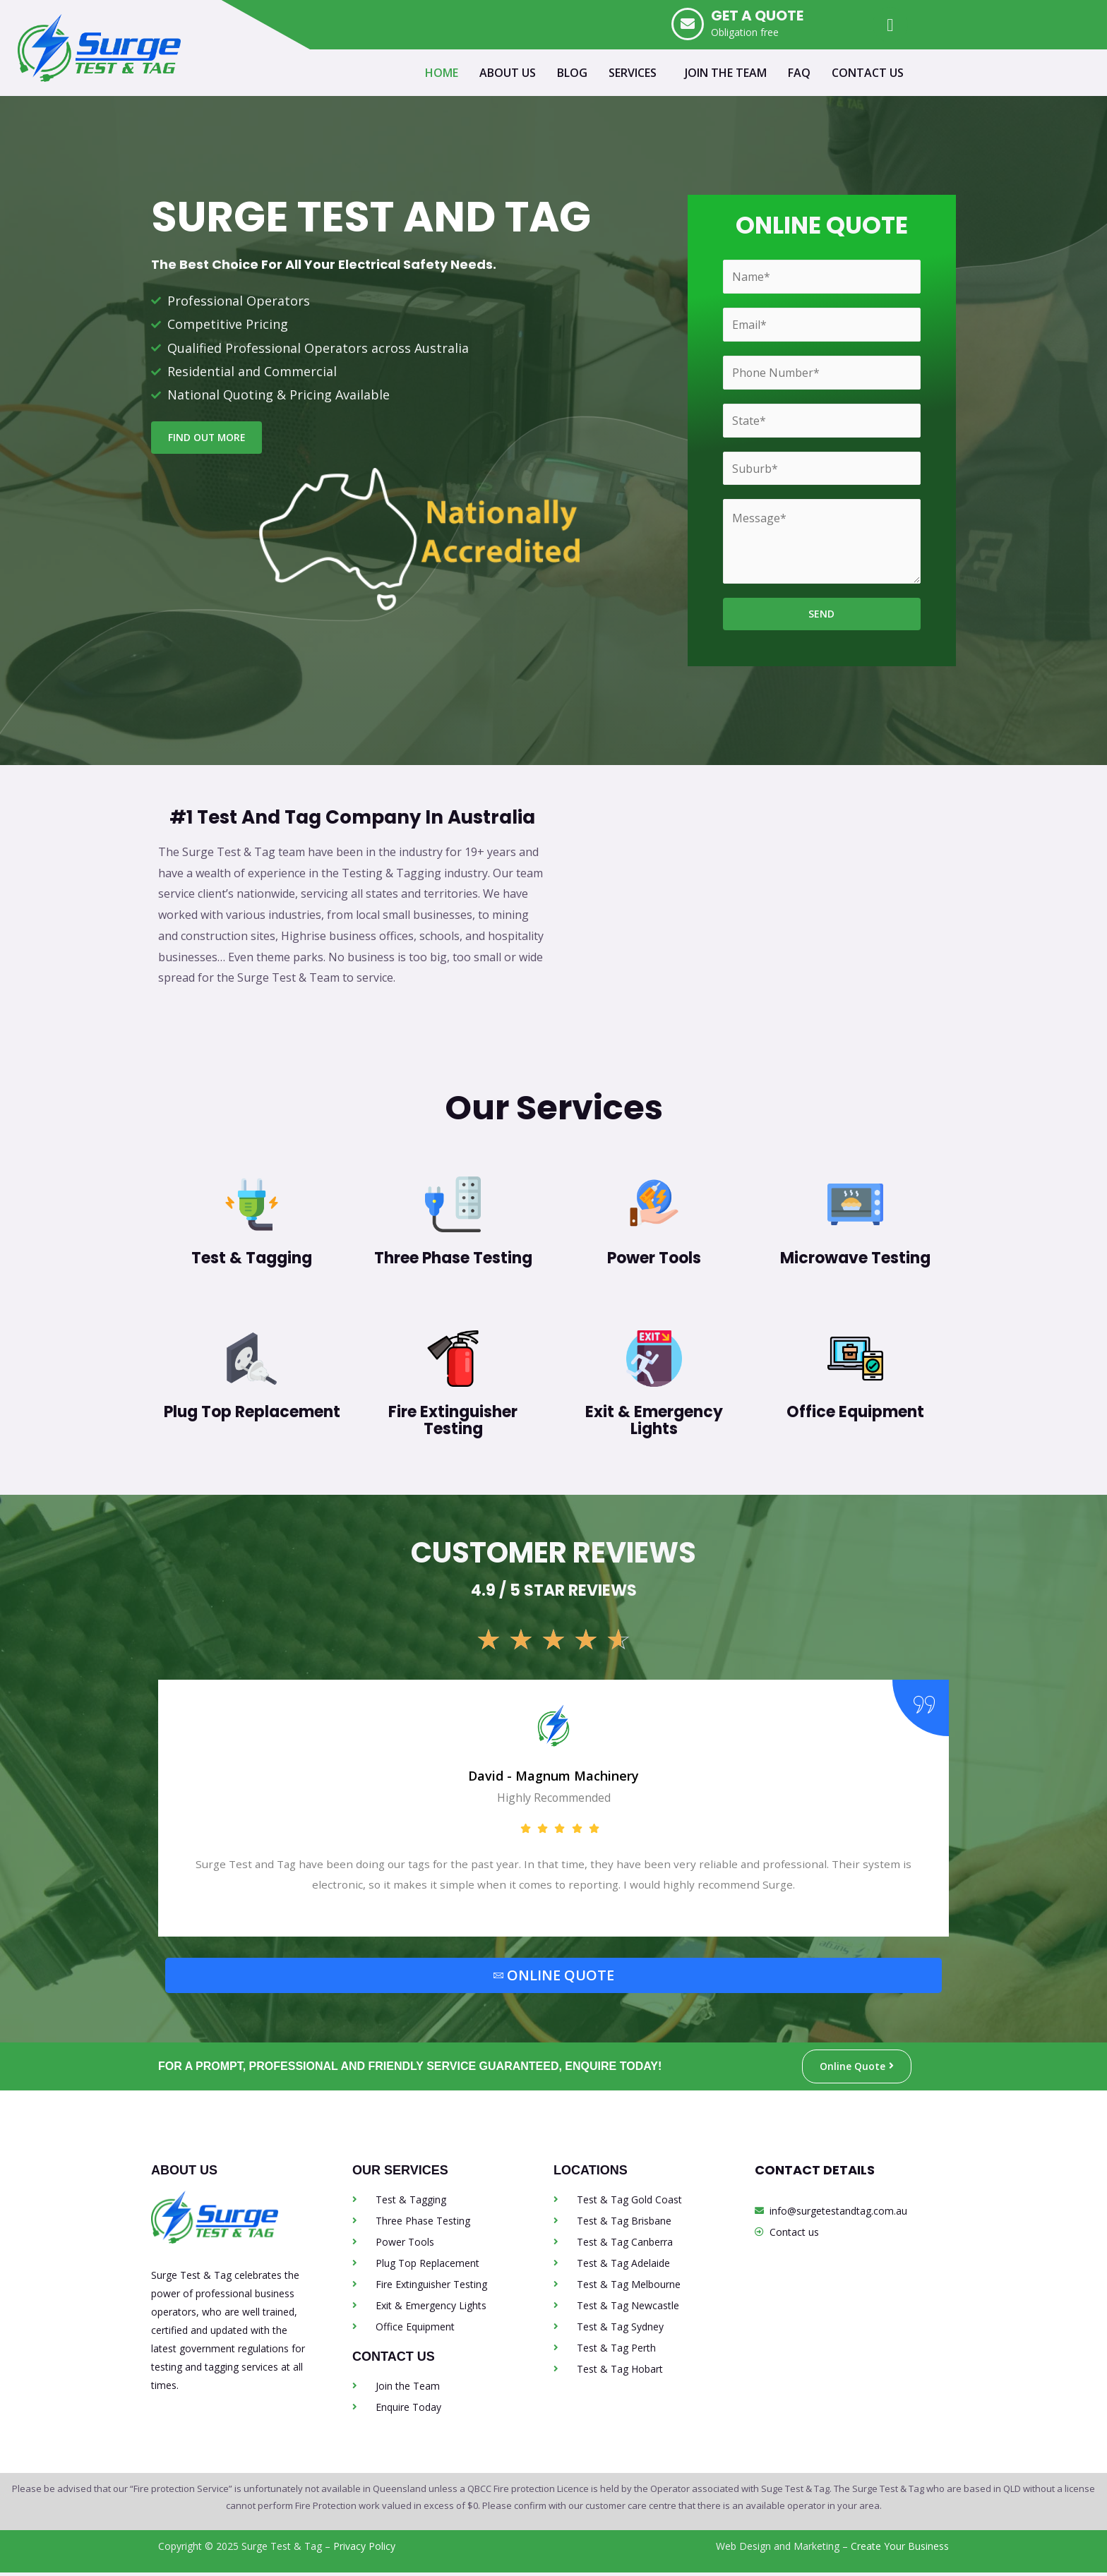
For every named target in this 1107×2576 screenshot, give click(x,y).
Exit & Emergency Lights (654, 1421)
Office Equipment (855, 1413)
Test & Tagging (251, 1259)
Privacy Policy (364, 2549)
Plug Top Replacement (252, 1413)
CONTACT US (868, 72)
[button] (636, 72)
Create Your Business (900, 2549)
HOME (441, 72)
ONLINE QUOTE (553, 1977)
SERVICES (633, 72)
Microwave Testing (855, 1259)
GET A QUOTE (757, 15)
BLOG (572, 72)
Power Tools (654, 1259)
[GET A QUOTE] (687, 24)
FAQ (799, 72)
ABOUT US (507, 72)
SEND (821, 614)
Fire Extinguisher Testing (452, 1421)
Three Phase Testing (453, 1259)
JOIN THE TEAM (726, 72)
